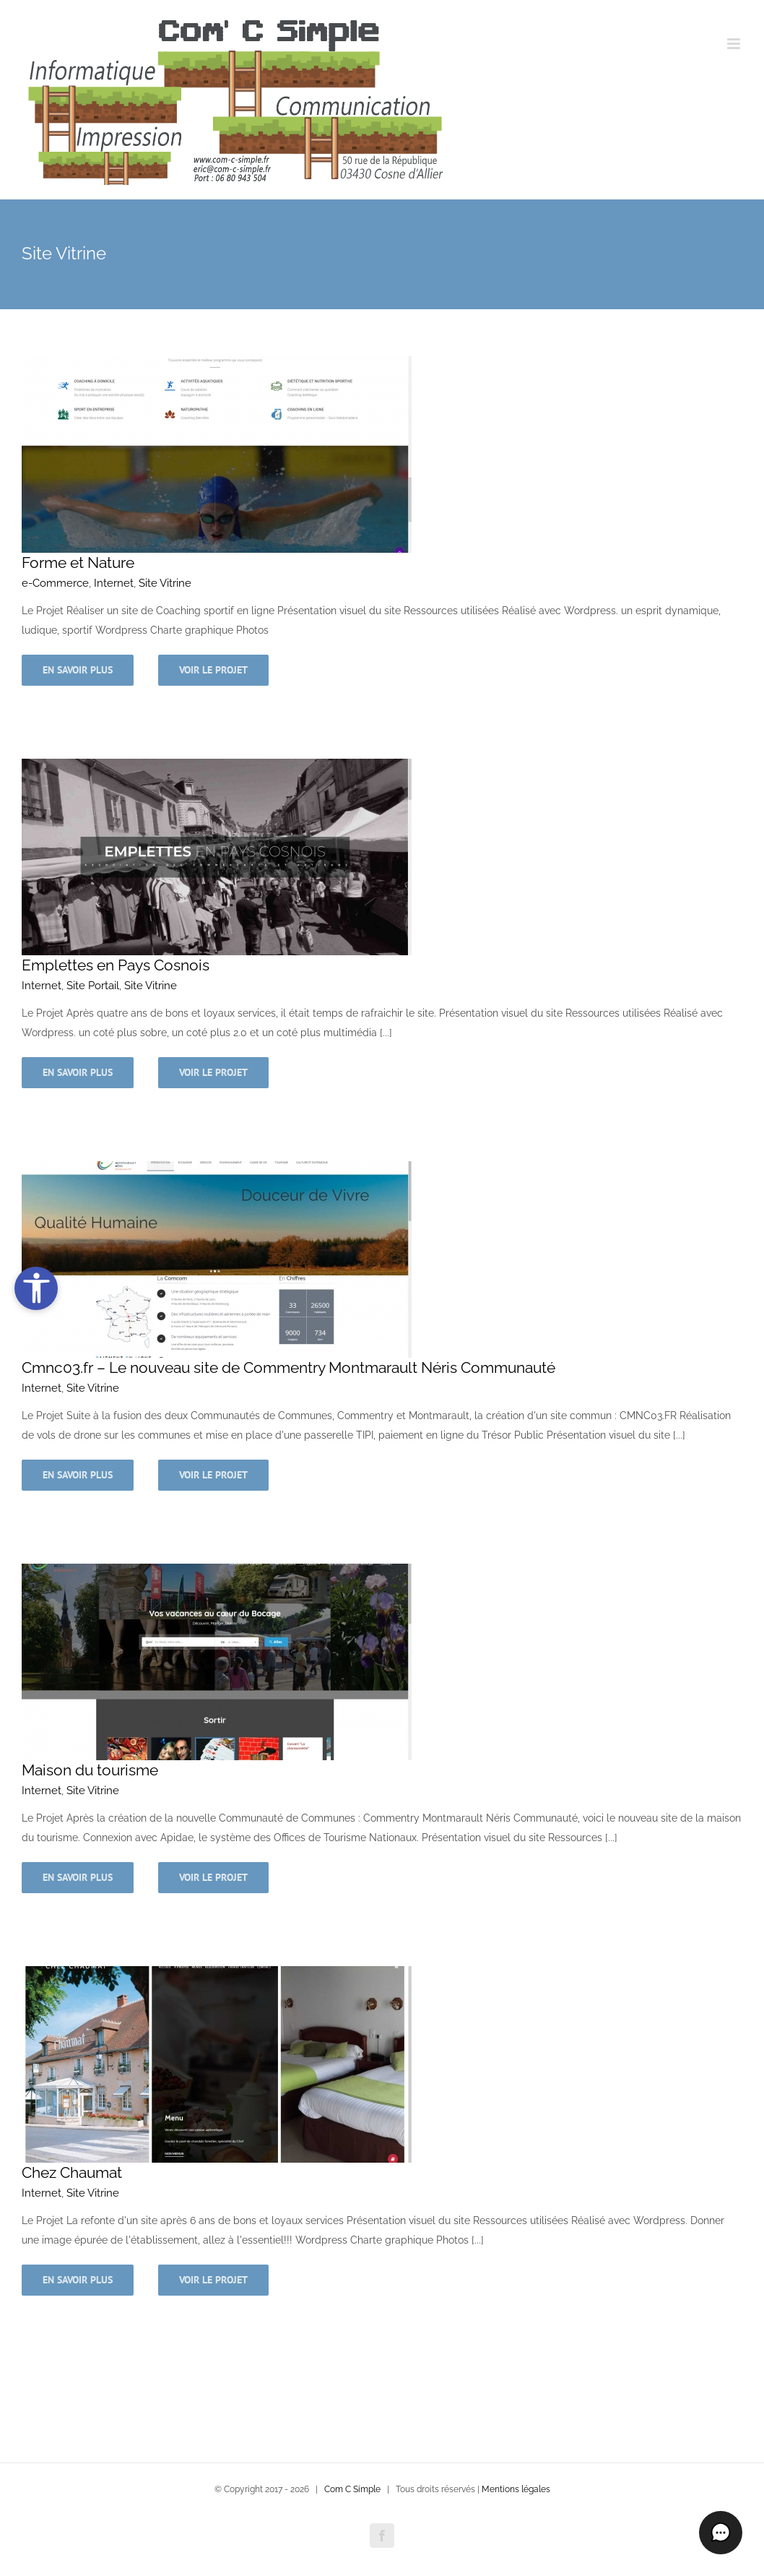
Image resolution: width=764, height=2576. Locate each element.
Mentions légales (516, 2489)
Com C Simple (352, 2489)
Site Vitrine (165, 583)
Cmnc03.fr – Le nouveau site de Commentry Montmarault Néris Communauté (288, 1367)
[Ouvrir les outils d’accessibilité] (36, 1288)
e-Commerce (55, 583)
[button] (720, 2532)
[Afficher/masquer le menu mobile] (734, 43)
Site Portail (92, 985)
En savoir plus (78, 669)
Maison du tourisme (90, 1770)
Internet (114, 583)
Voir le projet (213, 669)
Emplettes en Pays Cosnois (115, 965)
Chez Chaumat (72, 2172)
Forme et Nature (78, 562)
